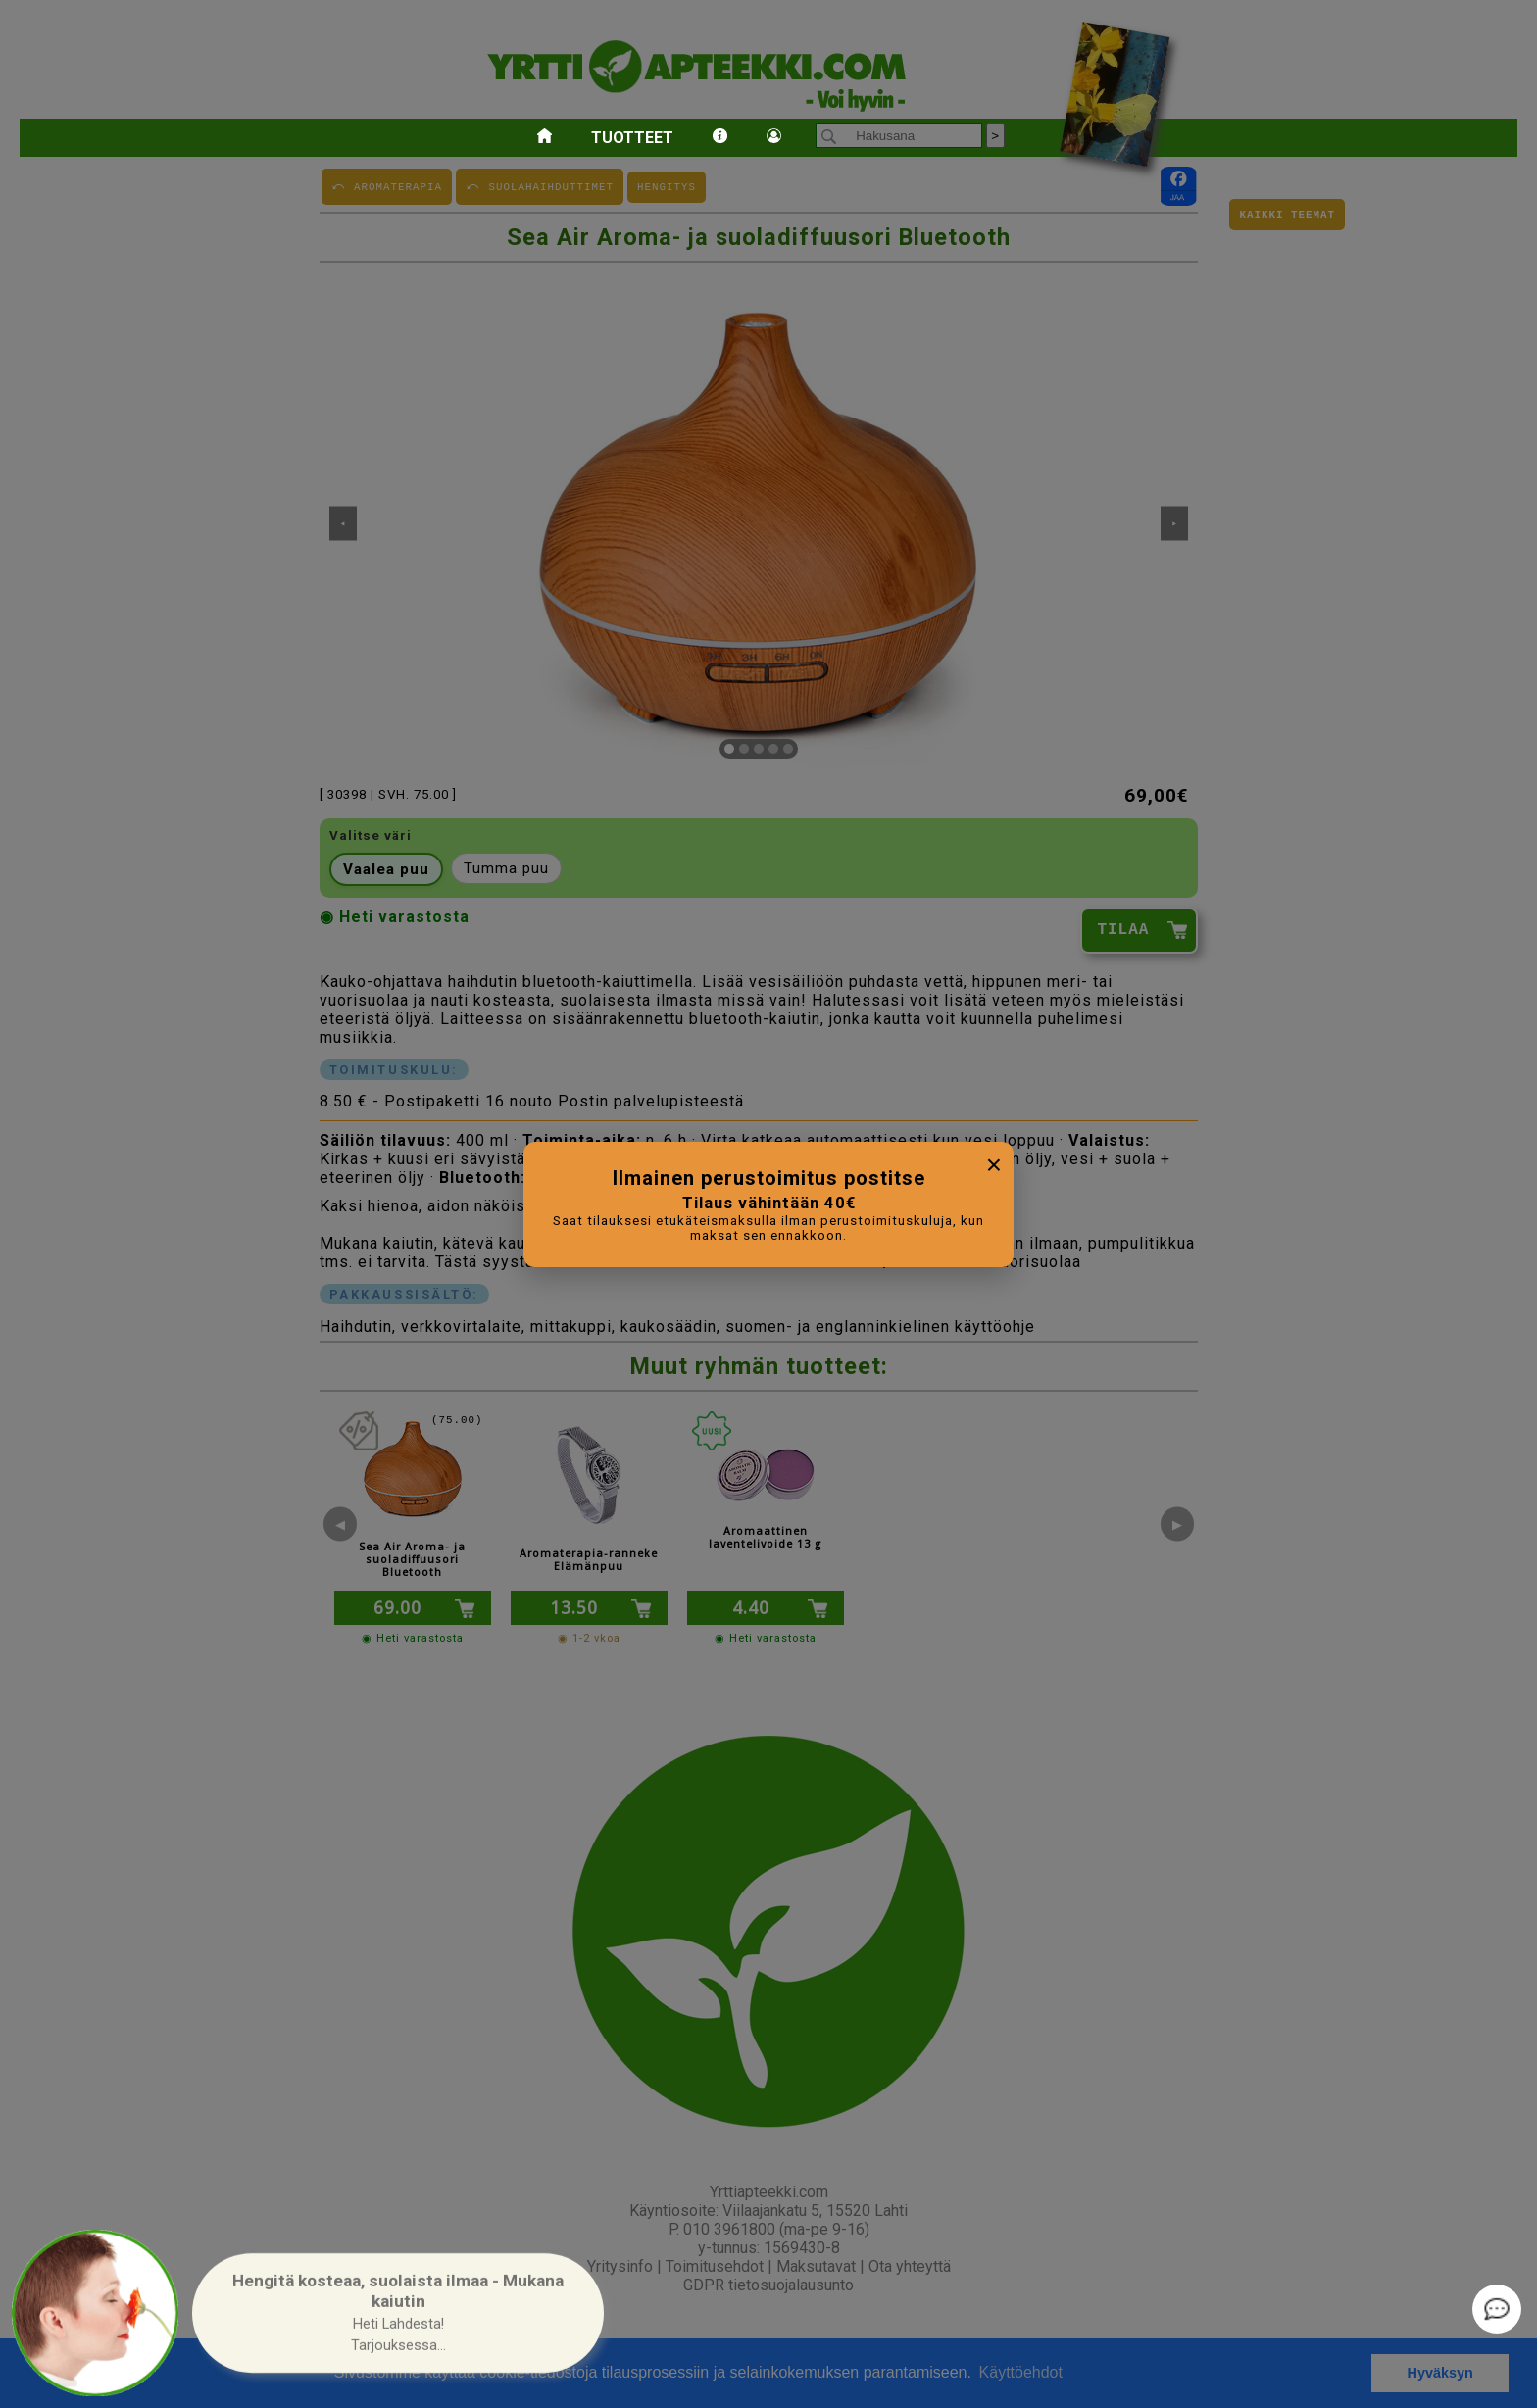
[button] (398, 2313)
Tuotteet (632, 137)
